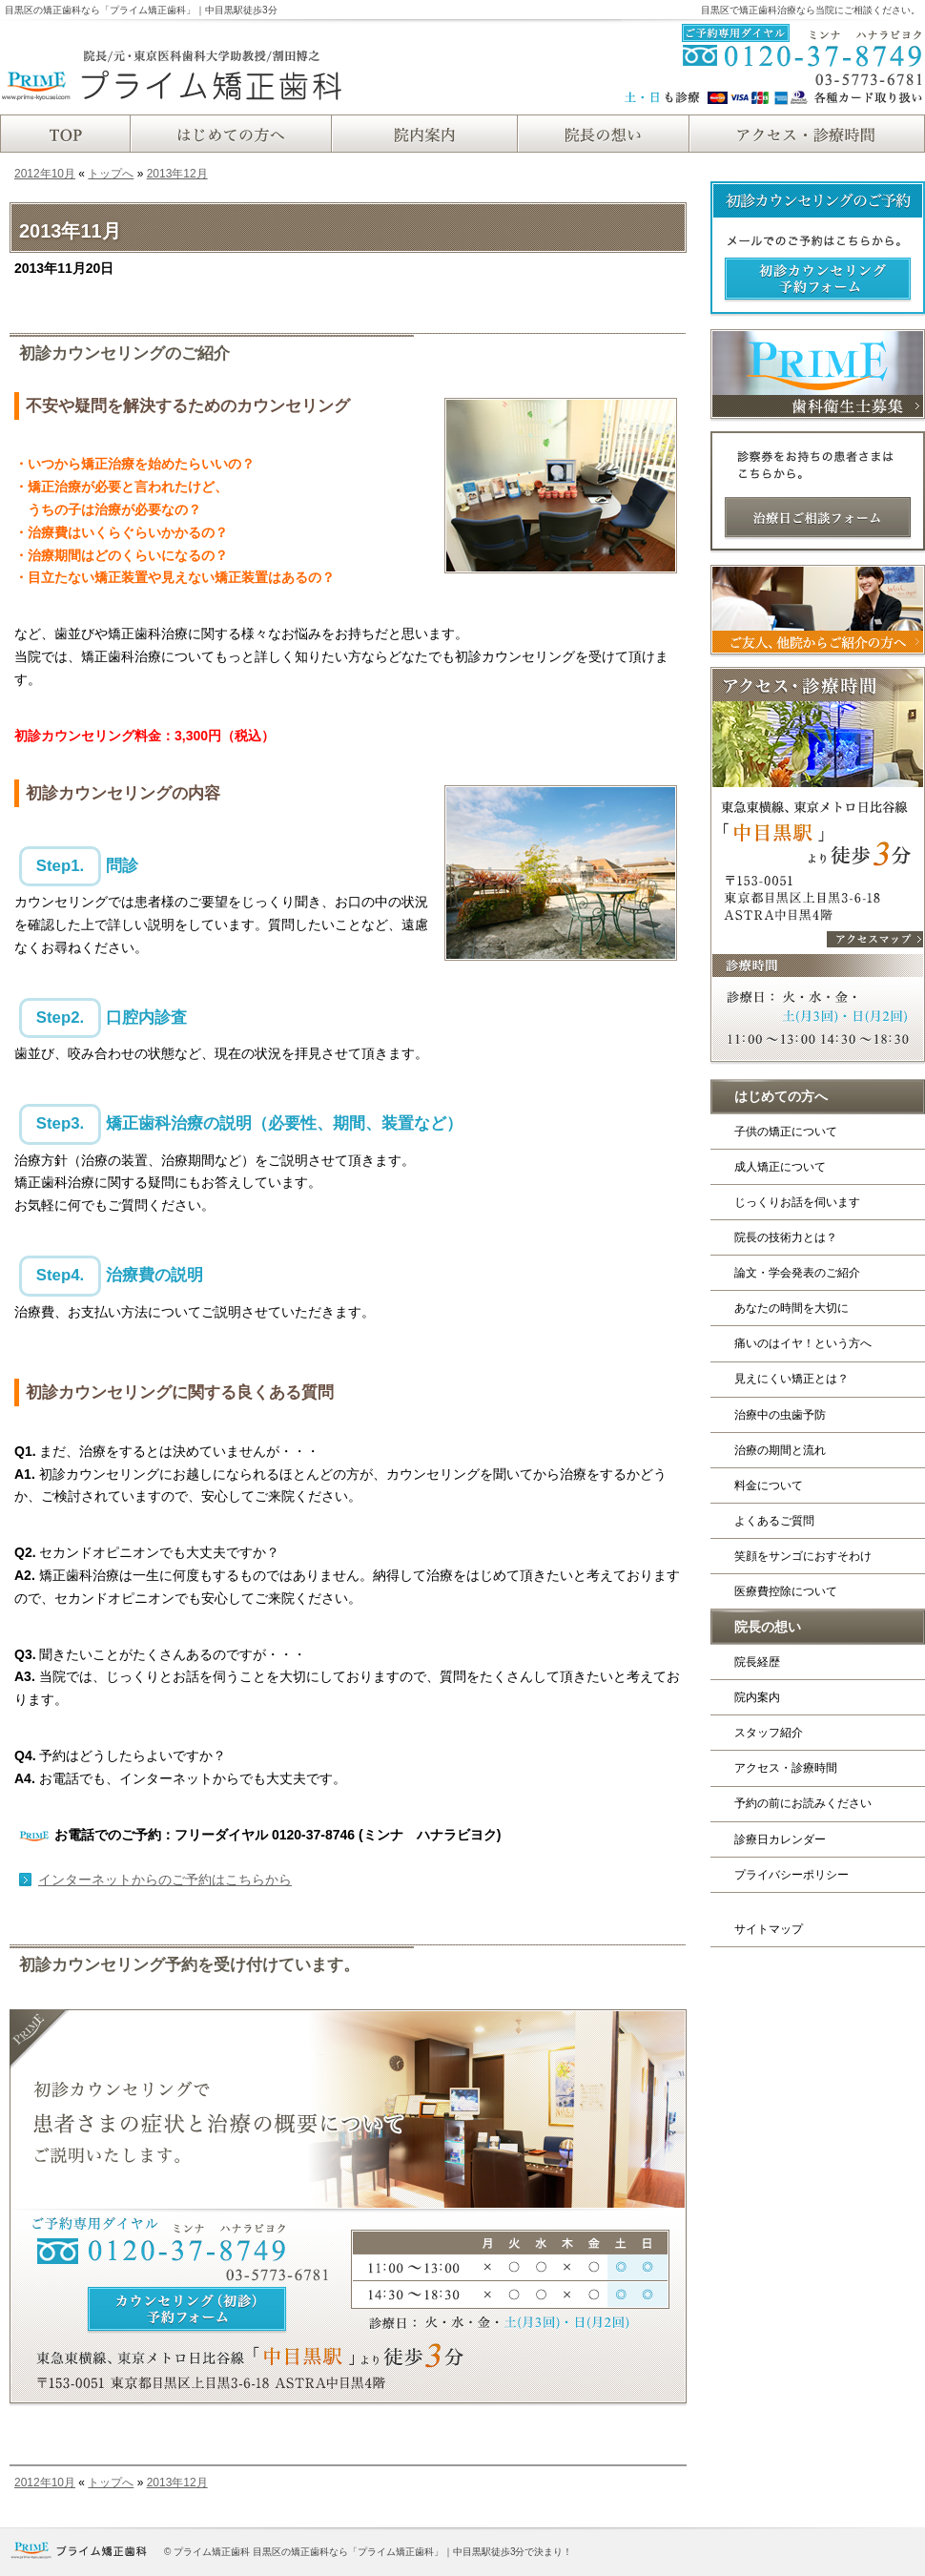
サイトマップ (768, 1929)
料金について (768, 1485)
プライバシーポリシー (791, 1874)
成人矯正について (780, 1167)
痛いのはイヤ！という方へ (803, 1343)
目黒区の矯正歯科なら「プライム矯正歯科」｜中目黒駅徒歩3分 (141, 10)
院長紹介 (603, 133)
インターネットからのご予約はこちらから (165, 1879)
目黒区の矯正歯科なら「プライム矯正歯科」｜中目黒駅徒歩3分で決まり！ (413, 2551)
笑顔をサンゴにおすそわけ (803, 1556)
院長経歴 (757, 1662)
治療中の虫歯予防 (780, 1415)
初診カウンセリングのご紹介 (124, 353)
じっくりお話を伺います (797, 1202)
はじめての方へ (781, 1096)
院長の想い (767, 1626)
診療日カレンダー (780, 1839)
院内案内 (757, 1697)
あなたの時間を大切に (791, 1308)
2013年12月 (177, 173)
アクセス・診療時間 (785, 1768)
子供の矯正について (785, 1131)
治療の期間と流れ (780, 1450)
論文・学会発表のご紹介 (797, 1272)
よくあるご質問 (774, 1520)
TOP (65, 133)
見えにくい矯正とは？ (791, 1378)
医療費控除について (785, 1591)
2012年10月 (44, 173)
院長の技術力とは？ (785, 1237)
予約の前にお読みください (803, 1803)
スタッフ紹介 (768, 1732)
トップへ (111, 173)
